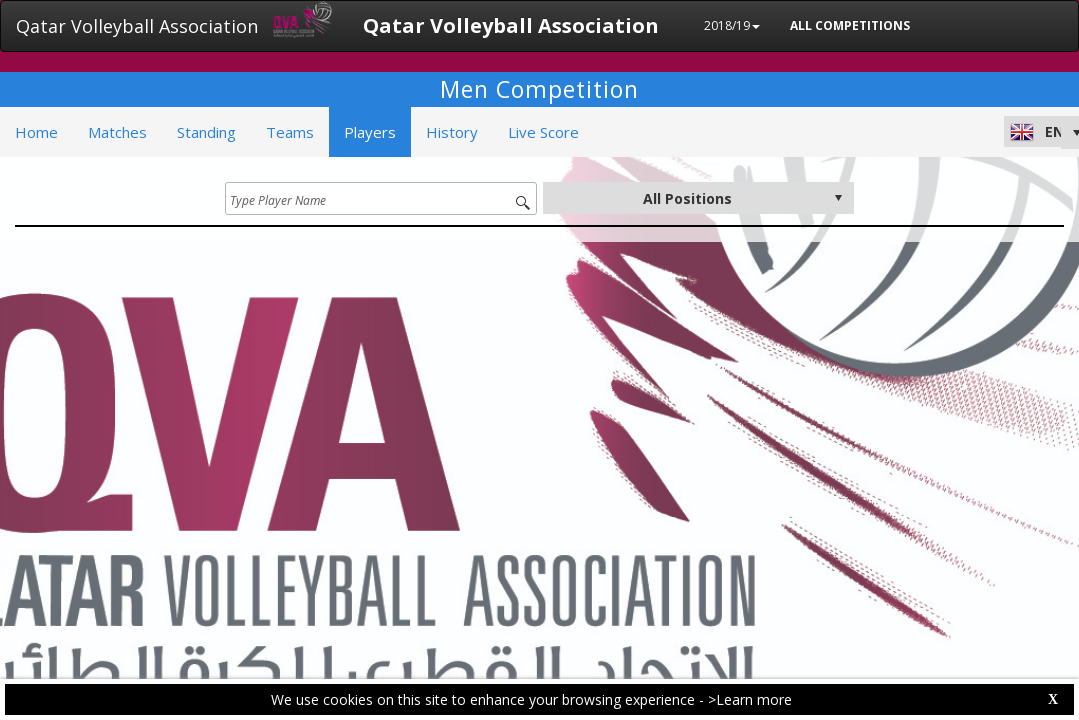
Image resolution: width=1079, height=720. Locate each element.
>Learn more (750, 699)
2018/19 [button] (732, 25)
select (838, 198)
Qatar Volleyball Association (137, 26)
